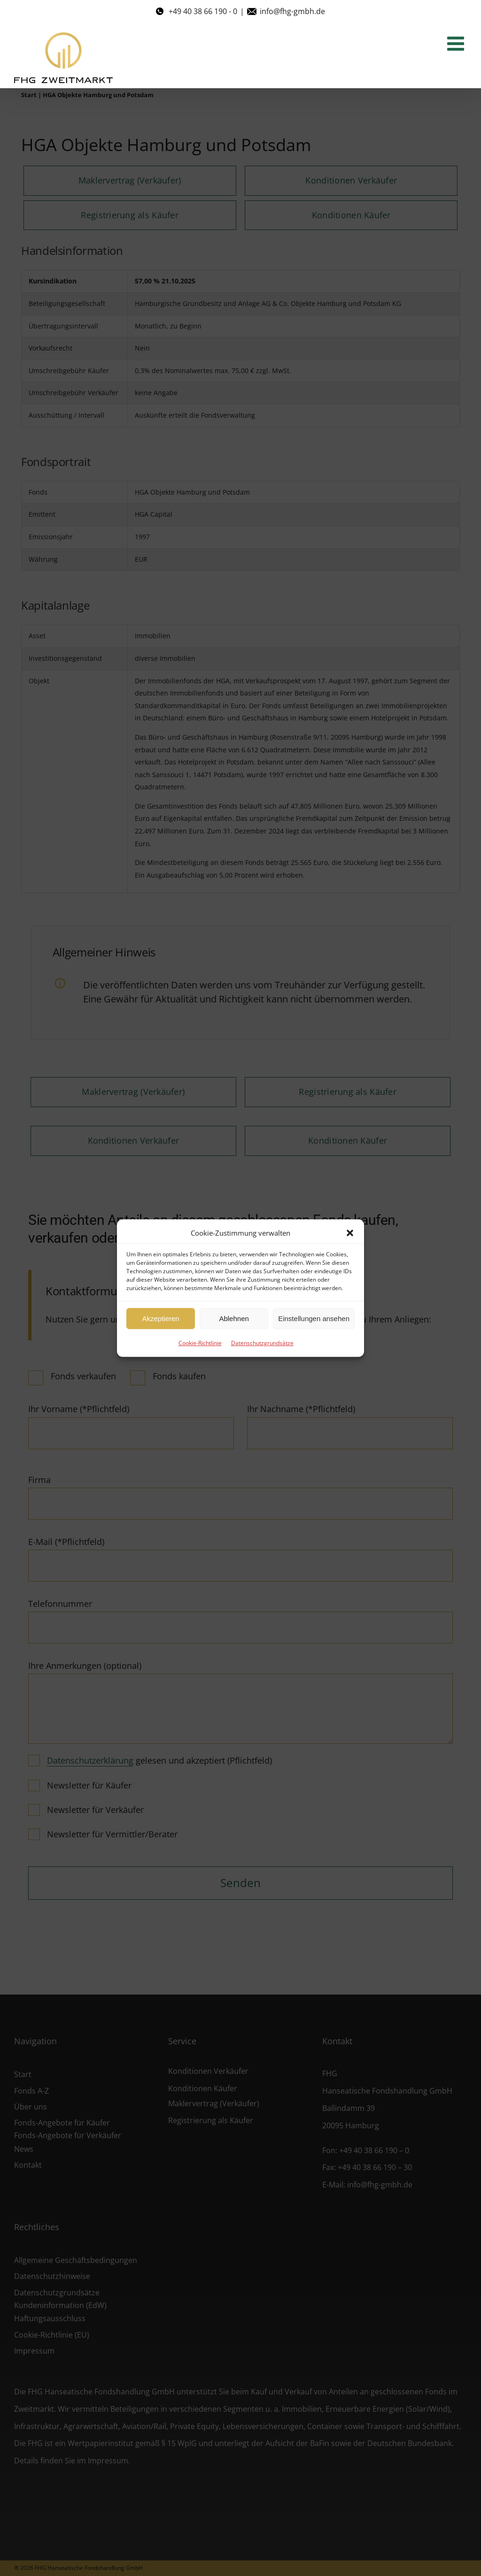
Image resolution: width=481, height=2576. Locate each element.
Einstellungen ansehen (313, 1318)
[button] (350, 1233)
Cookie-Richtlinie (200, 1343)
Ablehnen (233, 1318)
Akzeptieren (160, 1318)
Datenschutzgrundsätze (262, 1343)
